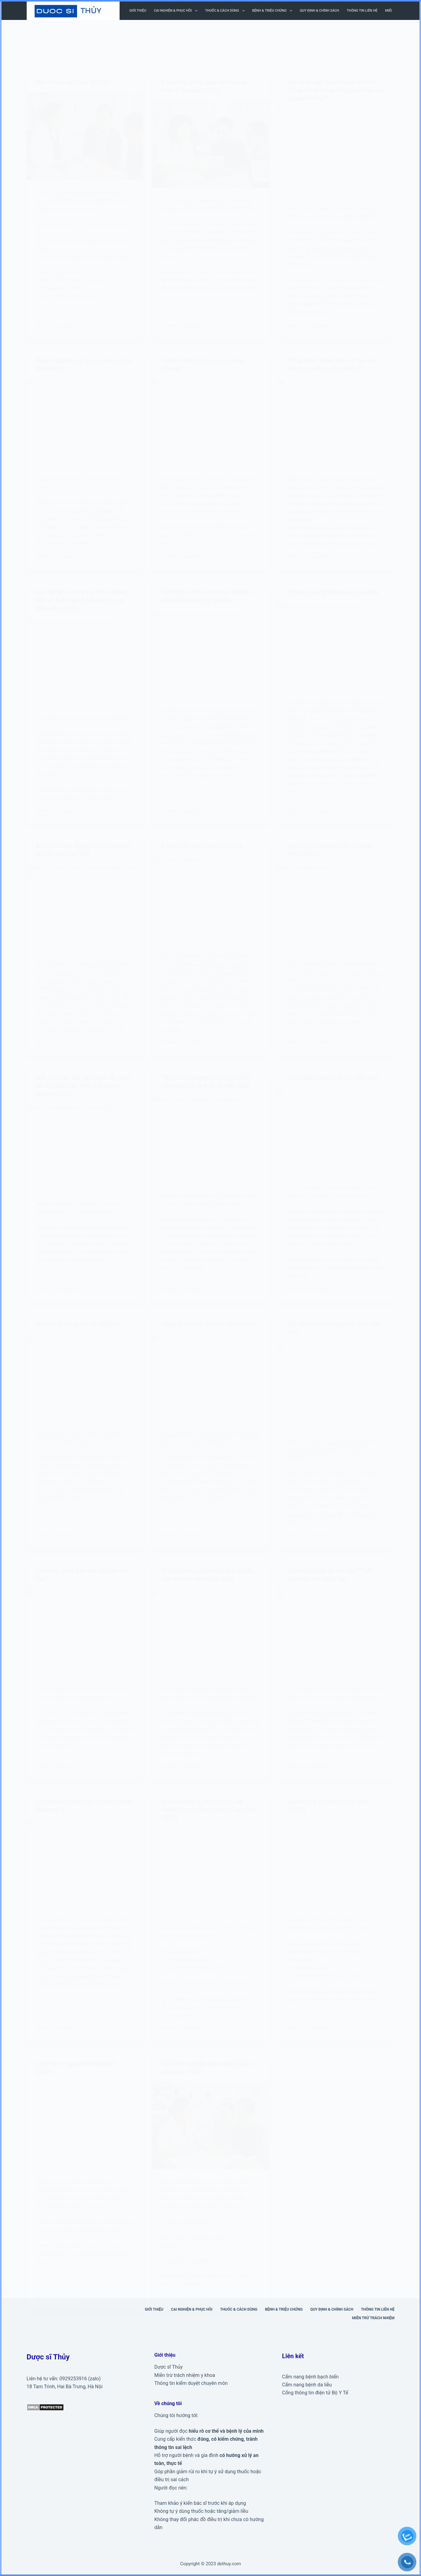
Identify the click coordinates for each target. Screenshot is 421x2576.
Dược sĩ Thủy (168, 2367)
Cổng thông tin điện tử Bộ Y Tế (315, 2393)
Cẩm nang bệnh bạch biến (310, 2377)
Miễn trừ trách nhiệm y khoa (184, 2375)
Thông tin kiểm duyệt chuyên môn (191, 2383)
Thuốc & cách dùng (226, 10)
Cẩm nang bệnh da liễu (307, 2385)
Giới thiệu (137, 11)
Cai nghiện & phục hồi (177, 10)
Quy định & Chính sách (319, 11)
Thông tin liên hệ (362, 11)
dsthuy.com (229, 2563)
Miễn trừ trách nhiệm (373, 2318)
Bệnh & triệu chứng (273, 10)
